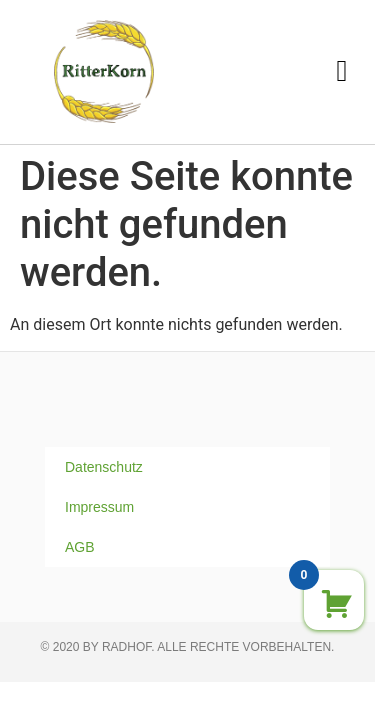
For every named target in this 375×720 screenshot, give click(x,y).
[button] (342, 71)
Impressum (99, 507)
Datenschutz (104, 467)
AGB (80, 547)
